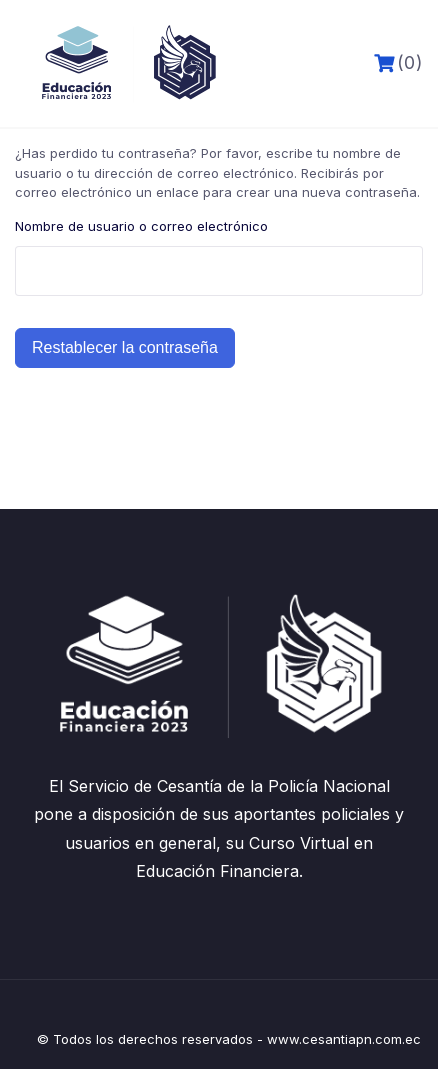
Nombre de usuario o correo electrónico (141, 226)
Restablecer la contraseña (125, 347)
